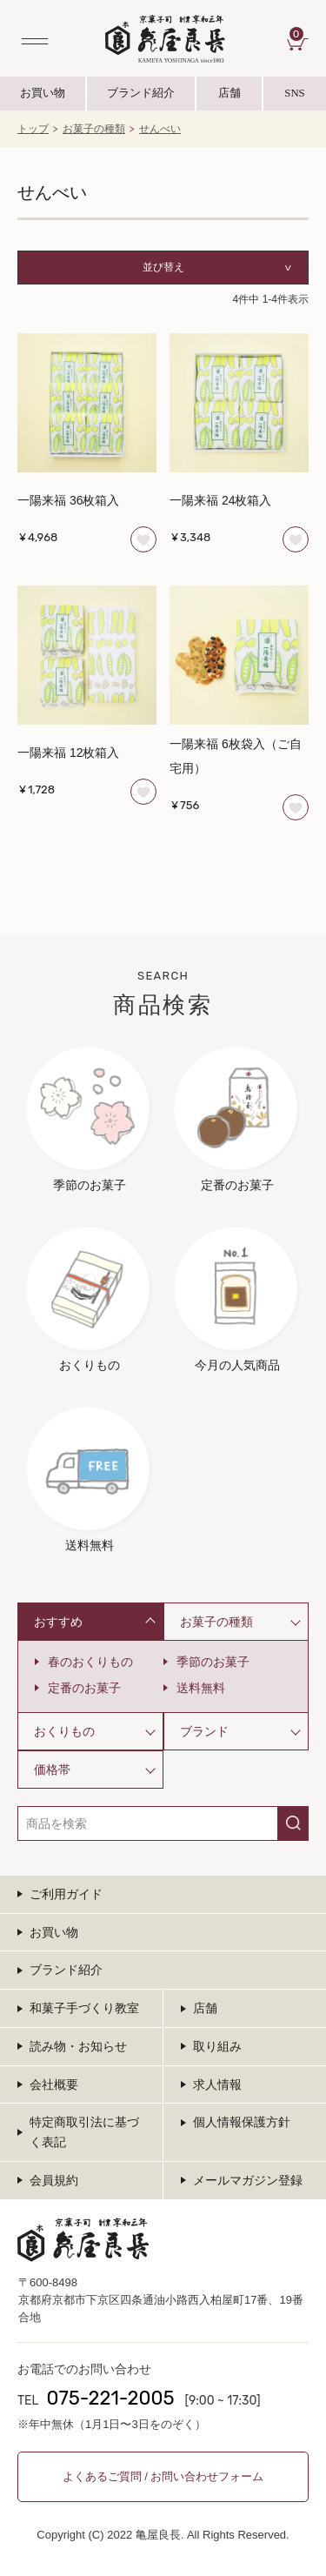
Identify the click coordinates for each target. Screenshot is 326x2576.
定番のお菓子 (84, 1688)
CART (299, 34)
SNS (294, 99)
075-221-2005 (110, 2398)
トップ (33, 130)
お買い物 (42, 93)
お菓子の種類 (94, 130)
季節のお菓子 (212, 1662)
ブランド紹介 (141, 99)
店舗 (229, 93)
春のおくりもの (90, 1662)
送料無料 (200, 1688)
